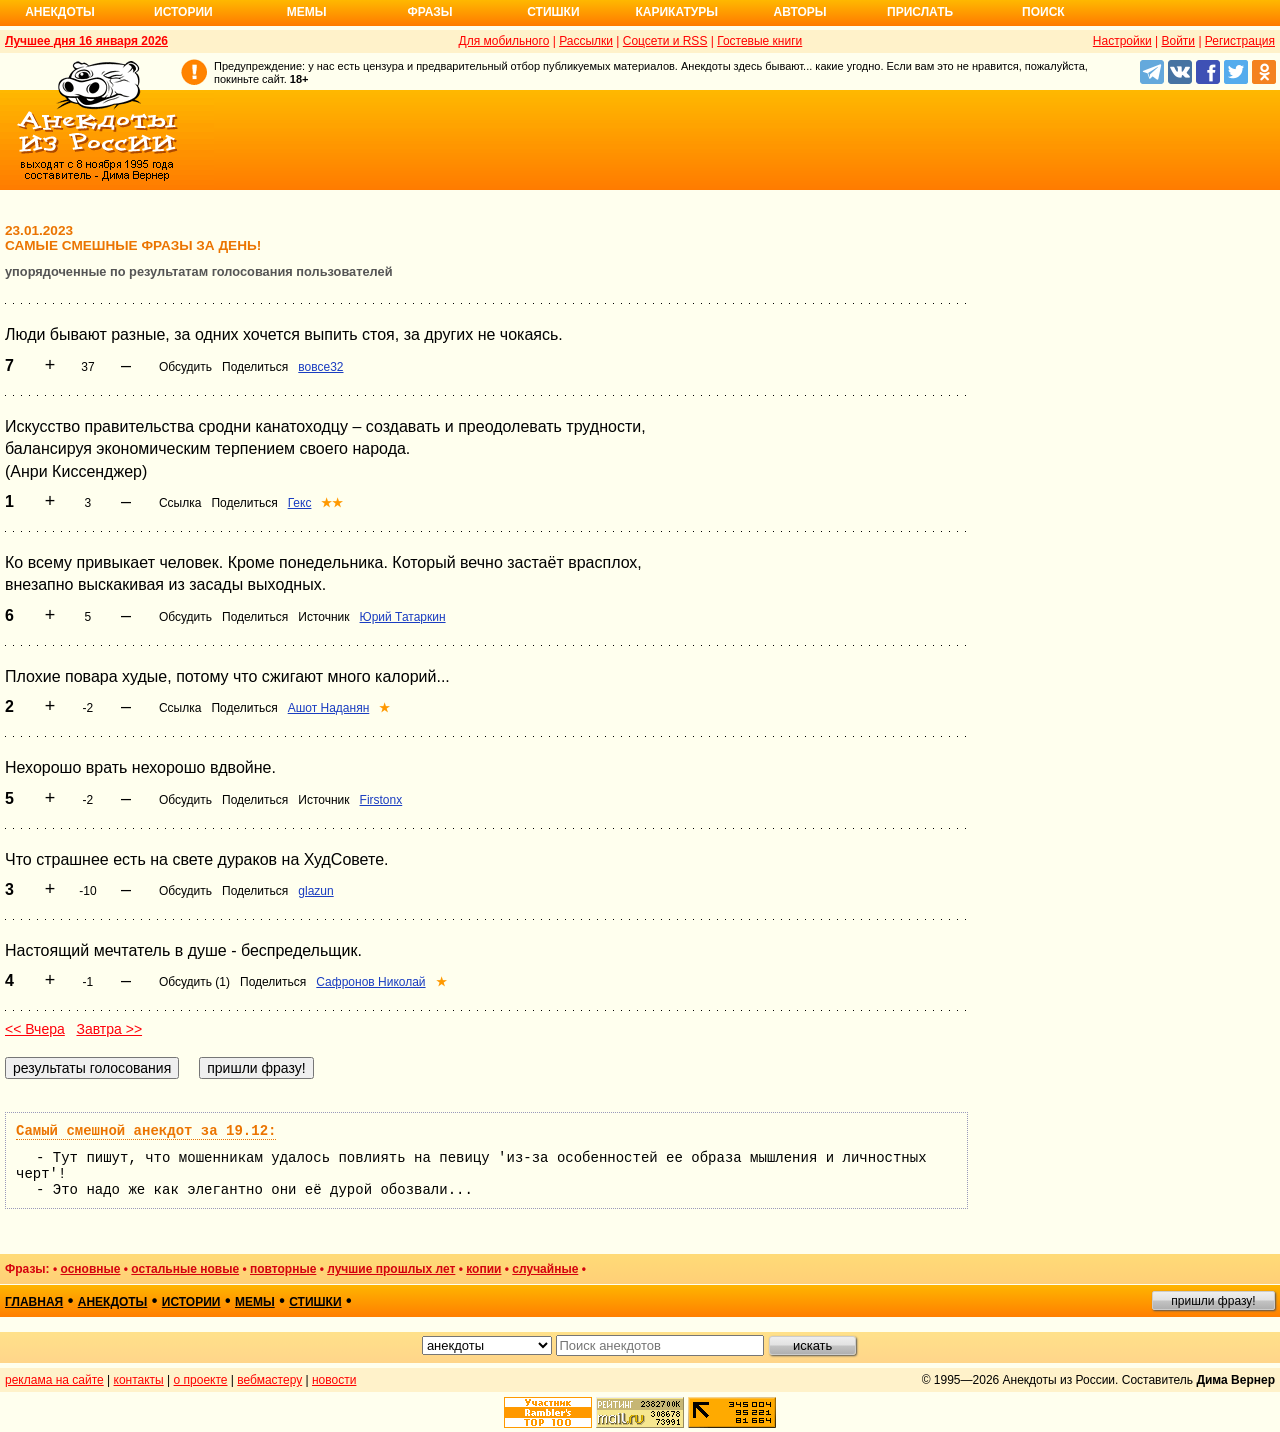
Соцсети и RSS (665, 41)
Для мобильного (504, 41)
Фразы (429, 12)
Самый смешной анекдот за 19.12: (146, 1131)
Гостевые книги (759, 41)
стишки (315, 1302)
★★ (332, 503)
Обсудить (185, 367)
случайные (545, 1269)
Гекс (300, 503)
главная (34, 1302)
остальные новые (185, 1269)
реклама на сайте (54, 1380)
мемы (255, 1302)
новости (334, 1380)
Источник (323, 617)
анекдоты (113, 1302)
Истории (183, 12)
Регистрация (1240, 41)
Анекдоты (60, 12)
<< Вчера (35, 1029)
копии (483, 1269)
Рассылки (586, 41)
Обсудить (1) (194, 982)
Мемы (307, 12)
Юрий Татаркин (403, 617)
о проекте (201, 1380)
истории (191, 1302)
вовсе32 (320, 367)
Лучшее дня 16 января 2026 (86, 41)
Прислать (920, 12)
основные (90, 1269)
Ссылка (180, 503)
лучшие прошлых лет (391, 1269)
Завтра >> (109, 1029)
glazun (315, 891)
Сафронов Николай (370, 982)
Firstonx (381, 800)
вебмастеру (269, 1380)
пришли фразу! (1213, 1301)
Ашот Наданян (329, 708)
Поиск (1043, 12)
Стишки (553, 12)
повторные (283, 1269)
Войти (1178, 41)
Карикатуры (676, 12)
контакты (139, 1380)
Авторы (800, 12)
